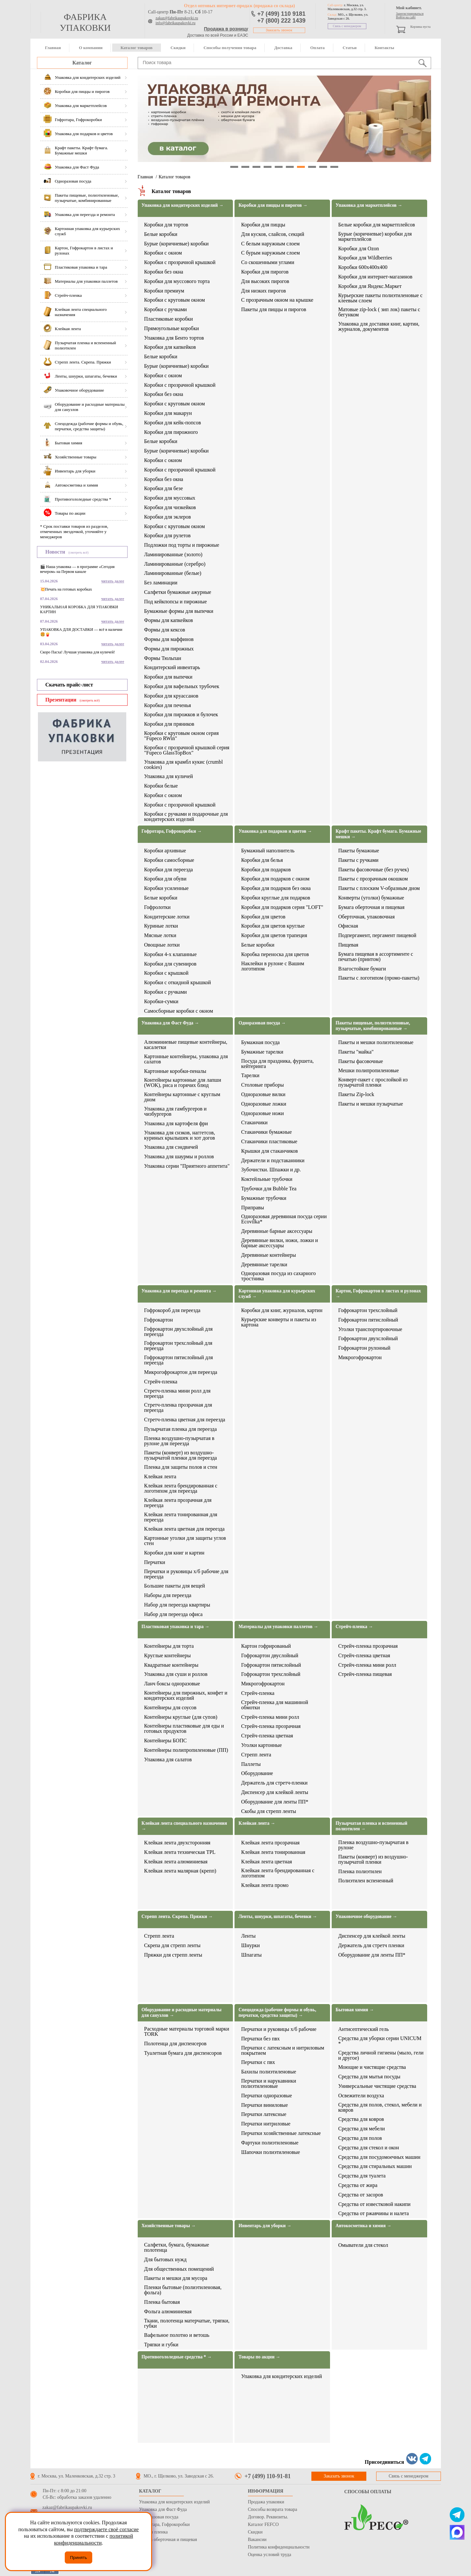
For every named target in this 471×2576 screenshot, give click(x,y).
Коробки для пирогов (264, 272)
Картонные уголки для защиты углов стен (185, 1541)
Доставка (283, 47)
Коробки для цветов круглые (273, 926)
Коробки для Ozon (358, 248)
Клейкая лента (160, 1476)
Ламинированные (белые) (172, 573)
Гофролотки (157, 907)
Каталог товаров (136, 47)
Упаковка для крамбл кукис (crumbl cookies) (183, 764)
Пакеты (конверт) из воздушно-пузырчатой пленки (373, 1859)
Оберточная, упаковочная (366, 916)
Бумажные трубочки (263, 1198)
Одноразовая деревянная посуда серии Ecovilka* (283, 1219)
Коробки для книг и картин (174, 1552)
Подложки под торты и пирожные (181, 545)
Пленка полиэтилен (360, 1871)
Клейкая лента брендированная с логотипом (277, 1873)
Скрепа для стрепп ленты (172, 1945)
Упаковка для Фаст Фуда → (170, 1023)
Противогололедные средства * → (177, 2356)
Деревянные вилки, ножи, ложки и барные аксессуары (279, 1243)
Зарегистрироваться (410, 13)
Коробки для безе (163, 488)
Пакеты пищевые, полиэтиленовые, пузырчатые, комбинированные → (373, 1026)
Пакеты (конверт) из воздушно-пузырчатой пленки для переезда (180, 1455)
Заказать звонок (279, 30)
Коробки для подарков (266, 869)
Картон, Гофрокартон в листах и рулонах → (378, 1293)
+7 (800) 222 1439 (281, 20)
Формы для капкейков (168, 620)
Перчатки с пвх (258, 2062)
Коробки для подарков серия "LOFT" (282, 907)
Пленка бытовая (162, 2302)
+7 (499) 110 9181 (281, 13)
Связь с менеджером (347, 26)
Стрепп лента (256, 1754)
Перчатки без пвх (260, 2038)
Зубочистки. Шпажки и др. (271, 1169)
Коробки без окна (163, 272)
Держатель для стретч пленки (371, 1945)
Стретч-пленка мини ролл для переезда (177, 1393)
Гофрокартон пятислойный (368, 1320)
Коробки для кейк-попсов (172, 422)
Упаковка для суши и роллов (176, 1674)
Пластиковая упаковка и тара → (175, 1626)
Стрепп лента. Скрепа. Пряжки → (177, 1916)
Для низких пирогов (263, 290)
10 (334, 167)
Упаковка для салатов (168, 1759)
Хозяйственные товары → (169, 2225)
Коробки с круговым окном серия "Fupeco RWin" (181, 736)
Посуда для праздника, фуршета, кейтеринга (277, 1063)
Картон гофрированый (266, 1646)
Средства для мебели (361, 2128)
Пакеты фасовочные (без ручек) (373, 869)
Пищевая (348, 945)
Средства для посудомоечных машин (379, 2157)
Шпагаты (251, 1955)
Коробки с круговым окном (174, 300)
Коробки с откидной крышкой (177, 982)
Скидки (177, 47)
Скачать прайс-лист (69, 684)
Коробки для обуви (165, 878)
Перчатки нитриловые (265, 2123)
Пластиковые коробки (168, 319)
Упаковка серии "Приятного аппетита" (187, 1166)
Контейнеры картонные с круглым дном (182, 1097)
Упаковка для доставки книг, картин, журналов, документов (378, 326)
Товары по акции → (259, 2356)
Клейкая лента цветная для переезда (184, 1529)
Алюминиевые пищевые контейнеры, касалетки (185, 1044)
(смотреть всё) (78, 552)
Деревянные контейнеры (268, 1255)
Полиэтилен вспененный (365, 1880)
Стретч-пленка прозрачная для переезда (178, 1407)
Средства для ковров (361, 2119)
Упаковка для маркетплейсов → (369, 205)
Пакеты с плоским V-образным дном (379, 888)
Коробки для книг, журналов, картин (281, 1310)
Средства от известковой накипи (374, 2204)
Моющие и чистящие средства (372, 2067)
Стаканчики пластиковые (269, 1141)
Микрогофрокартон (360, 1357)
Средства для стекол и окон (368, 2147)
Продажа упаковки (266, 2501)
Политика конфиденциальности (279, 2547)
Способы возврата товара (272, 2509)
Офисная (348, 926)
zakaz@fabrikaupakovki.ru (177, 18)
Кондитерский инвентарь (172, 667)
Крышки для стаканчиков (269, 1151)
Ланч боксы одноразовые (172, 1683)
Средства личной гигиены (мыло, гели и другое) (381, 2055)
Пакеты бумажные (358, 850)
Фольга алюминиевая (168, 2311)
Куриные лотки (161, 926)
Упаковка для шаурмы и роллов (179, 1156)
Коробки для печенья (167, 705)
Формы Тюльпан (162, 658)
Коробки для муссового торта (177, 281)
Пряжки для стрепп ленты (173, 1955)
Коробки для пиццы (263, 224)
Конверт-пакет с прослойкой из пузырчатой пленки (373, 1082)
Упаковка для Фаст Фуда (163, 2509)
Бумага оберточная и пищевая (371, 907)
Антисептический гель (363, 2029)
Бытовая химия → (355, 2009)
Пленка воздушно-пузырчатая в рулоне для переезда (179, 1441)
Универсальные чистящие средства (377, 2086)
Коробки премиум (164, 290)
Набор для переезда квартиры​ (177, 1605)
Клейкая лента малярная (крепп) (180, 1871)
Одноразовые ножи (262, 1113)
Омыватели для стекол (363, 2245)
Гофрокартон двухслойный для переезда (178, 1331)
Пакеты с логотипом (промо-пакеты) (378, 978)
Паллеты (251, 1764)
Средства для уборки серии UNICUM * (379, 2041)
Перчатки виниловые (264, 2105)
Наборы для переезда (167, 1595)
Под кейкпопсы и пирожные (175, 601)
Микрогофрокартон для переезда (181, 1372)
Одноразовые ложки (263, 1104)
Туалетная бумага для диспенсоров (183, 2053)
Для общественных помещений (179, 2269)
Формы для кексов (164, 629)
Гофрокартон (158, 1320)
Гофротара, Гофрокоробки (164, 2524)
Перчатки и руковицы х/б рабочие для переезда (186, 1574)
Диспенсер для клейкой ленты (274, 1792)
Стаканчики (254, 1122)
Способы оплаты (368, 2491)
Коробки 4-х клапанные (170, 954)
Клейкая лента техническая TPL (180, 1852)
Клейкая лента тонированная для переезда (181, 1517)
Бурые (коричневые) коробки (176, 243)
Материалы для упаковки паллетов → (278, 1626)
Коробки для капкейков (170, 347)
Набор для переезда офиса (173, 1614)
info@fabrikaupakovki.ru (176, 23)
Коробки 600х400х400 (362, 267)
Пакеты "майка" (356, 1052)
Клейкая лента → (256, 1823)
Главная (53, 47)
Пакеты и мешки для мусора (175, 2278)
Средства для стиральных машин (375, 2166)
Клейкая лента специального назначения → (184, 1826)
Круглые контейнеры (167, 1655)
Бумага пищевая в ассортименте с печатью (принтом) (375, 956)
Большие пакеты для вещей (174, 1586)
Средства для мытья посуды (369, 2076)
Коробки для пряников (169, 724)
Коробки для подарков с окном (275, 878)
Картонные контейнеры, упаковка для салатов (186, 1059)
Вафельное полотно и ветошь (177, 2335)
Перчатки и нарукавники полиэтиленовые (268, 2083)
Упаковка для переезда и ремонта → (179, 1290)
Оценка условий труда (269, 2554)
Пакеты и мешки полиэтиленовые (375, 1042)
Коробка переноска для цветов (275, 954)
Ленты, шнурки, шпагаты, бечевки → (277, 1916)
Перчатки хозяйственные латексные (281, 2133)
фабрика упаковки (85, 22)
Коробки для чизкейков (170, 507)
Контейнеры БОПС (165, 1740)
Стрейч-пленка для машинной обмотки (274, 1705)
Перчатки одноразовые (266, 2095)
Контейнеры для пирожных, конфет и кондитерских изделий (186, 1695)
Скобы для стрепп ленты (268, 1811)
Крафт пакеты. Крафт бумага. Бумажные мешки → (378, 834)
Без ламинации (161, 582)
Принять (78, 2557)
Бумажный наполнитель (267, 850)
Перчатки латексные (263, 2114)
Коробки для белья (262, 860)
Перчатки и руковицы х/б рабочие (278, 2029)
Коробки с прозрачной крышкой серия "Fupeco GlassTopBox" (187, 750)
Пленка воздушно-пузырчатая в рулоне (373, 1845)
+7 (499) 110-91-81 (268, 2476)
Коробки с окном (163, 253)
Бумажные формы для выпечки (179, 611)
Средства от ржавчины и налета (373, 2213)
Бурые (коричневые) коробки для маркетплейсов (375, 236)
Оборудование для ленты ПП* (274, 1801)
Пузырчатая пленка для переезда (180, 1429)
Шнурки (250, 1945)
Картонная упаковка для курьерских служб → (276, 1293)
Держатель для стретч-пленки (274, 1782)
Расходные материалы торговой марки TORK (186, 2031)
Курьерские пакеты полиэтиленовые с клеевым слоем (380, 298)
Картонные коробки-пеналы (175, 1071)
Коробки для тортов (166, 224)
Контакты (384, 47)
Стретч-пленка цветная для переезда (184, 1419)
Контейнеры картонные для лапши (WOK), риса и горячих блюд (182, 1082)
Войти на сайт (406, 17)
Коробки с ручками (165, 309)
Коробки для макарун (168, 413)
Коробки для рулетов (167, 535)
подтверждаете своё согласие (106, 2529)
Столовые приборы (262, 1085)
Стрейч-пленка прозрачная (271, 1726)
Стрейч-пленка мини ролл (270, 1717)
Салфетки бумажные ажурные (177, 592)
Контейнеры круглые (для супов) (181, 1717)
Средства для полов (360, 2138)
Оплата (317, 47)
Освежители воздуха (361, 2095)
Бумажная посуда (260, 1042)
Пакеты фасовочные (360, 1061)
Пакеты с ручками (358, 860)
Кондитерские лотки (167, 916)
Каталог (82, 62)
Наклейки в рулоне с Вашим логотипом (272, 966)
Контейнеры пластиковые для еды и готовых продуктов (184, 1728)
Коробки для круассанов (171, 696)
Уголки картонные (261, 1745)
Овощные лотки (162, 945)
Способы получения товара (229, 47)
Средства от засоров (360, 2194)
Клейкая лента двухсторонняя (177, 1842)
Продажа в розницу (226, 28)
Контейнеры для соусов (170, 1707)
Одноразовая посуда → (262, 1023)
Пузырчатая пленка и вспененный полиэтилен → (371, 1826)
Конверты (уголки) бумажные (371, 897)
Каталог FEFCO (263, 2524)
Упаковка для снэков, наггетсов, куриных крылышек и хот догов (179, 1135)
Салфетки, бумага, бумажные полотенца (176, 2247)
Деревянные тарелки (264, 1264)
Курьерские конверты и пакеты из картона (278, 1322)
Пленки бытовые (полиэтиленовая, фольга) (183, 2290)
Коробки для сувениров (170, 964)
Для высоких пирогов (265, 281)
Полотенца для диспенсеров (175, 2043)
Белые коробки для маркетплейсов (376, 224)
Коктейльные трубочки (266, 1179)
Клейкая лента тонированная (273, 1852)
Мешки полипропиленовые (368, 1070)
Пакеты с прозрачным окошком (373, 878)
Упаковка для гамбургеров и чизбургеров (175, 1111)
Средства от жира (357, 2185)
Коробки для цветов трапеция (274, 935)
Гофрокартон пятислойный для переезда (178, 1360)
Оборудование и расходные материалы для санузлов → (182, 2012)
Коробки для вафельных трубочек (181, 686)
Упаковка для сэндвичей (171, 1147)
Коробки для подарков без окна (276, 888)
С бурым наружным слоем (270, 253)
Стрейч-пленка (161, 1381)
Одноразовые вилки (263, 1094)
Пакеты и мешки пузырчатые (370, 1104)
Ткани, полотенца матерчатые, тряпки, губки (187, 2323)
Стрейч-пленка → (354, 1626)
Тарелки (250, 1075)
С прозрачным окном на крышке (277, 300)
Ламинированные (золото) (173, 554)
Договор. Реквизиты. (268, 2516)
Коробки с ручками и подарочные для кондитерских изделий (186, 816)
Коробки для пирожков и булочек (181, 714)
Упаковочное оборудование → (366, 1916)
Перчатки (154, 1562)
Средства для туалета (362, 2175)
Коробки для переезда (168, 869)
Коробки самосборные (169, 860)
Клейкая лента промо (264, 1885)
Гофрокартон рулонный (364, 1348)
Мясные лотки (160, 935)
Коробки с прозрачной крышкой (180, 262)
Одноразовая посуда (158, 2516)
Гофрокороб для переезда (172, 1310)
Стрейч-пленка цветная (267, 1735)
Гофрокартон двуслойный (269, 1655)
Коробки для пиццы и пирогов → (272, 205)
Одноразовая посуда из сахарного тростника (278, 1276)
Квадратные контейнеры (171, 1665)
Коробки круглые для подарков (275, 897)
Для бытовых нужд (165, 2259)
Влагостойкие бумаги (362, 968)
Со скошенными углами (267, 262)
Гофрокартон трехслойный (367, 1310)
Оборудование (257, 1773)
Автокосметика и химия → (363, 2225)
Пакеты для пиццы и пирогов (273, 309)
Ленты (248, 1936)
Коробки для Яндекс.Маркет (370, 286)
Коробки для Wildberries (365, 257)
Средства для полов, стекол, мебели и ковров (380, 2107)
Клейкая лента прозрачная (270, 1842)
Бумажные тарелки (262, 1052)
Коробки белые (161, 786)
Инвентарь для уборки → (264, 2225)
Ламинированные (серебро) (174, 564)
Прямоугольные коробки (171, 328)
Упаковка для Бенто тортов (174, 338)
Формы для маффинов (169, 639)
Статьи (350, 47)
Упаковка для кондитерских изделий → (183, 205)
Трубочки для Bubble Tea (268, 1188)
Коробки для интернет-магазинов (375, 276)
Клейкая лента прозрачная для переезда (178, 1503)
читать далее (112, 581)
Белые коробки (161, 234)
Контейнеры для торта (169, 1646)
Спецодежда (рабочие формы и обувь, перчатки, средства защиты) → (277, 2012)
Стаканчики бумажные (266, 1132)
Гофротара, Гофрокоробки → (172, 831)
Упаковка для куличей (168, 776)
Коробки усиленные (166, 888)
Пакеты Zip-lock (356, 1094)
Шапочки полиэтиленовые (270, 2152)
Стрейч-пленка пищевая (365, 1674)
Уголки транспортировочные (370, 1329)
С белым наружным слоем (270, 243)
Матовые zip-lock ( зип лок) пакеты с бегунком (379, 312)
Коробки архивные (165, 850)
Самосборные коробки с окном (178, 1011)
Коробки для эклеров (167, 517)
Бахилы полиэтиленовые (268, 2071)
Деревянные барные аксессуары (276, 1231)
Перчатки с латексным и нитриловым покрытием (282, 2050)
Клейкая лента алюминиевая (176, 1861)
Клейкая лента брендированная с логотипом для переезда (181, 1488)
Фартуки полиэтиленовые (269, 2142)
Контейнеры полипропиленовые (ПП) (186, 1750)
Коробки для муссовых (169, 498)
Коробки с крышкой (166, 973)
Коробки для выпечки (168, 677)
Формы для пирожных (169, 648)
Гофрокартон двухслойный (368, 1338)
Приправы (252, 1207)
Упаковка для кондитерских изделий (281, 2376)
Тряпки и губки (161, 2344)
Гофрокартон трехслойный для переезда (178, 1346)
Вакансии (257, 2539)
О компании (90, 47)
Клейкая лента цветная (266, 1861)
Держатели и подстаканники (272, 1160)
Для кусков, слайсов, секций (272, 234)
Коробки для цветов (263, 916)
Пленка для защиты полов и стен (181, 1467)
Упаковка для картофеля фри (176, 1123)
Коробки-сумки (161, 1001)
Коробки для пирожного (171, 432)
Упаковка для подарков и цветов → (275, 831)
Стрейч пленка (153, 2532)
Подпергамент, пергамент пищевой (377, 935)
